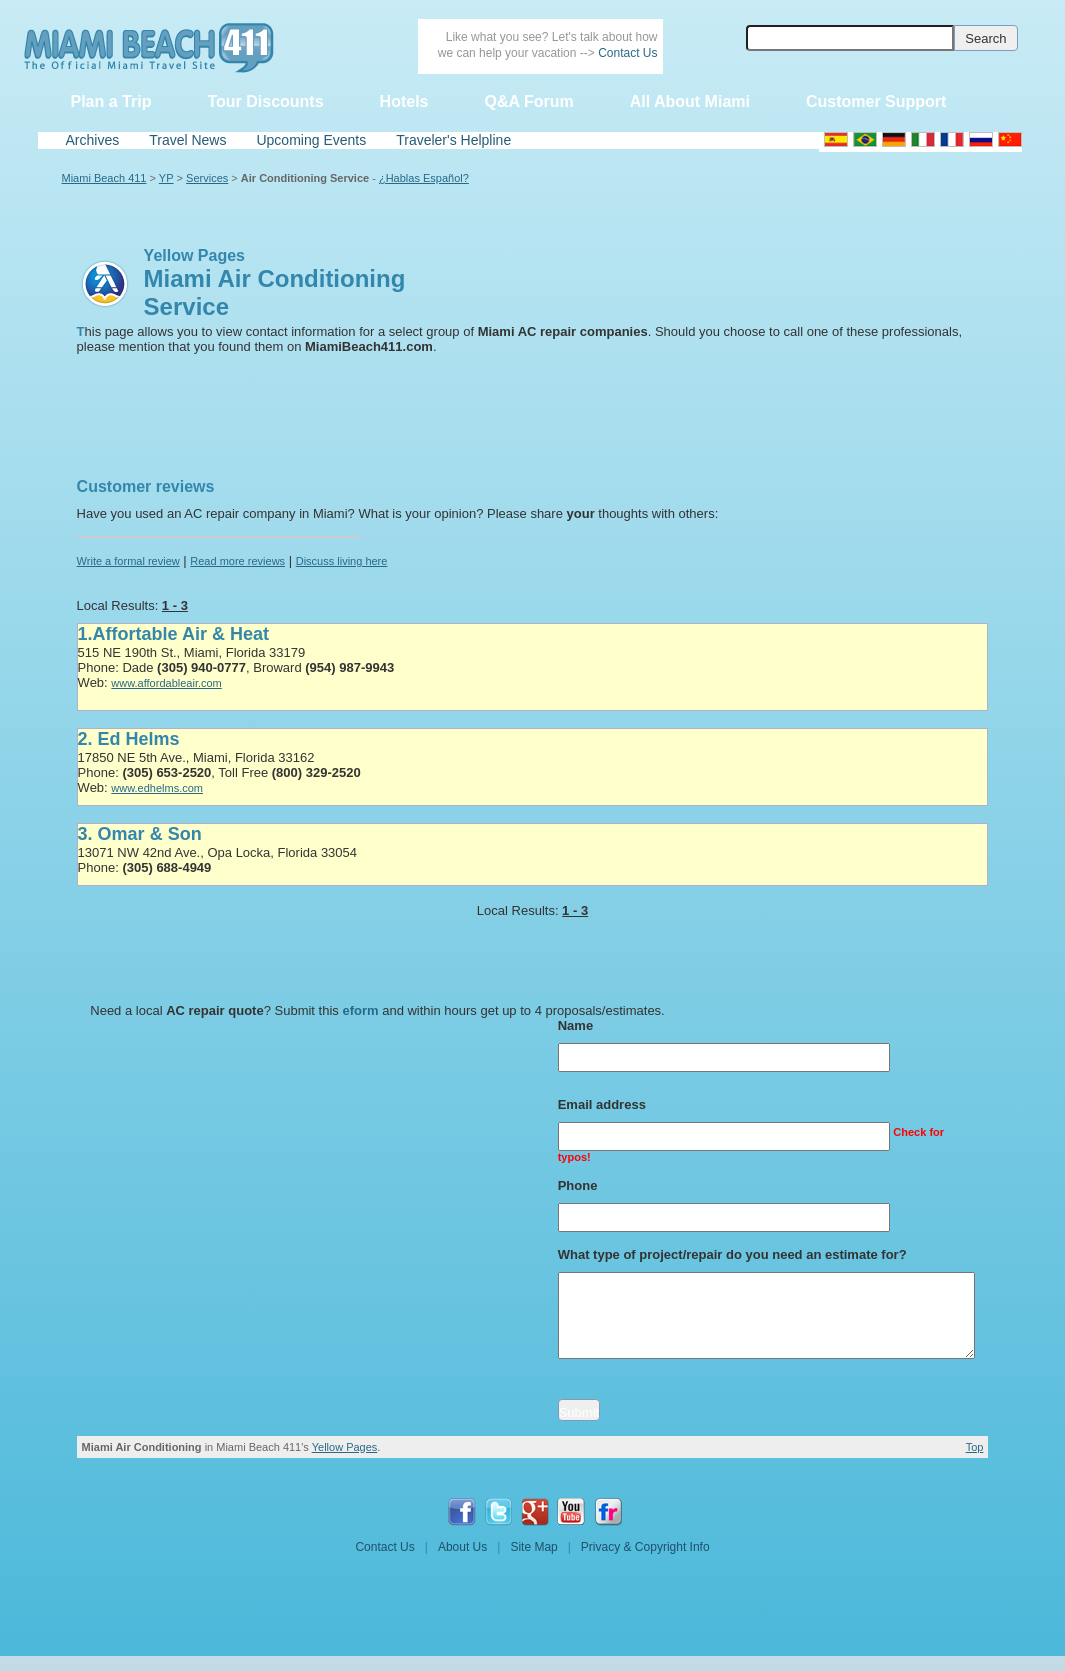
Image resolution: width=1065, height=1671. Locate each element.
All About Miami (690, 101)
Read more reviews (237, 561)
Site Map (533, 1547)
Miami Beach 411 (104, 178)
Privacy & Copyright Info (645, 1547)
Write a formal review (128, 561)
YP (166, 178)
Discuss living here (342, 561)
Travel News (187, 140)
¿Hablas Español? (424, 178)
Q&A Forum (528, 101)
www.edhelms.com (157, 788)
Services (207, 178)
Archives (93, 140)
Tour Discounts (265, 101)
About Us (462, 1547)
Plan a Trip (111, 101)
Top (975, 1447)
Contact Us (627, 53)
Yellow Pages (345, 1447)
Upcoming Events (311, 140)
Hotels (404, 101)
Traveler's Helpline (453, 140)
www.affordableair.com (166, 683)
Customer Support (876, 101)
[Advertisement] (170, 402)
